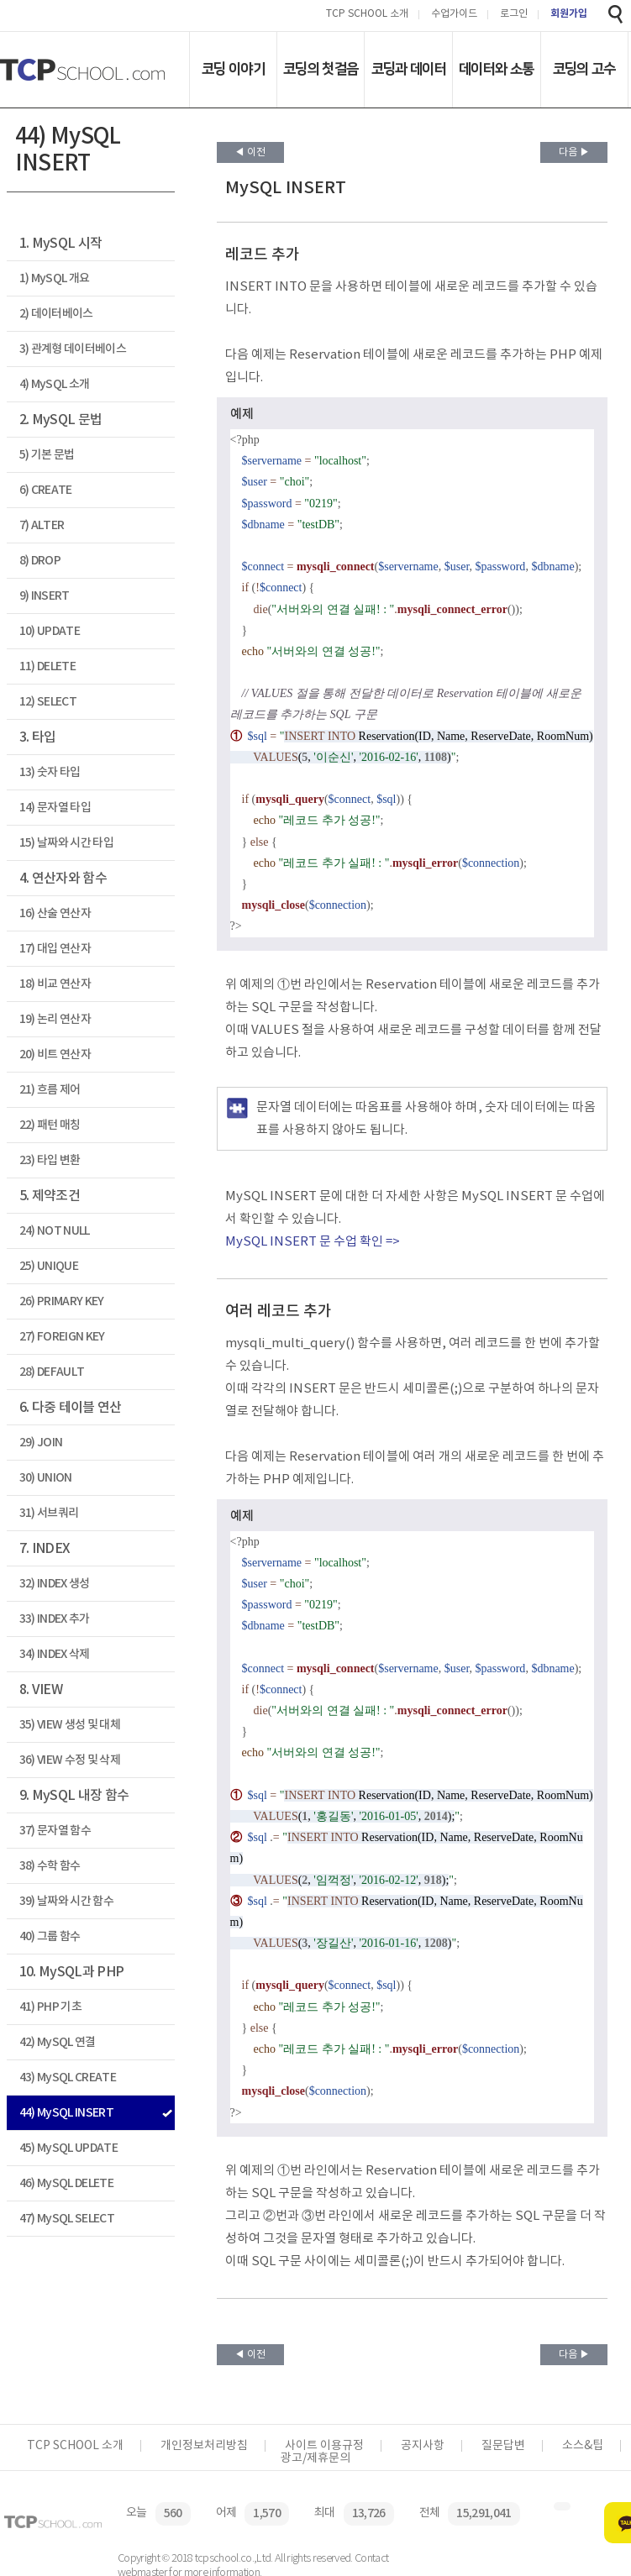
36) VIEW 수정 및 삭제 (69, 1760)
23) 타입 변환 (50, 1160)
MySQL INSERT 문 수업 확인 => (312, 1242)
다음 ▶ (574, 152)
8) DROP (39, 560)
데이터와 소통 (496, 68)
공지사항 (422, 2446)
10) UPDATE (49, 631)
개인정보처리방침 (204, 2446)
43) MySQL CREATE (67, 2077)
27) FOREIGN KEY (62, 1337)
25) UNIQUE (48, 1266)
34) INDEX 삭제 (54, 1654)
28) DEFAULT (52, 1372)
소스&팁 (582, 2446)
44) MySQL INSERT (66, 2113)
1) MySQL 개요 (54, 278)
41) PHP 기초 (50, 2007)
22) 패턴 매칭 (50, 1125)
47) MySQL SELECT (66, 2218)
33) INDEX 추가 (54, 1619)
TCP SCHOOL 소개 (367, 14)
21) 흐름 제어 (50, 1090)
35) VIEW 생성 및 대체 (69, 1725)
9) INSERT (44, 596)
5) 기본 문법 (47, 455)
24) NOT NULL (54, 1231)
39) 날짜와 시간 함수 (66, 1901)
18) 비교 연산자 (55, 984)
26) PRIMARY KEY (61, 1301)
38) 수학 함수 (50, 1866)
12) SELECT (47, 702)
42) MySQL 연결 (57, 2042)
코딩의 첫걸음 (320, 68)
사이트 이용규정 (324, 2446)
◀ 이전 (250, 152)
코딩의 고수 (584, 68)
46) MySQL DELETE (66, 2183)
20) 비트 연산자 (55, 1054)
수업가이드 (454, 14)
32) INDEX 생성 (54, 1584)
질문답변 (503, 2446)
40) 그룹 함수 (50, 1936)
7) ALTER (42, 525)
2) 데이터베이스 (56, 314)
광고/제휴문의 (315, 2458)
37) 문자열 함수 (55, 1830)
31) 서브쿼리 (49, 1513)
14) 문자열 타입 (55, 807)
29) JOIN (41, 1442)
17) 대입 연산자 (55, 949)
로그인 (514, 14)
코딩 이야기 (233, 68)
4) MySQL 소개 (54, 384)
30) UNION (45, 1478)
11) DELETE (47, 666)
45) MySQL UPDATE (68, 2148)
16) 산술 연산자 (55, 913)
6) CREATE (45, 490)
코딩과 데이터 (408, 68)
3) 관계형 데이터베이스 (72, 349)
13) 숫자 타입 (50, 772)
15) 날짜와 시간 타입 (66, 843)
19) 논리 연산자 (55, 1019)
